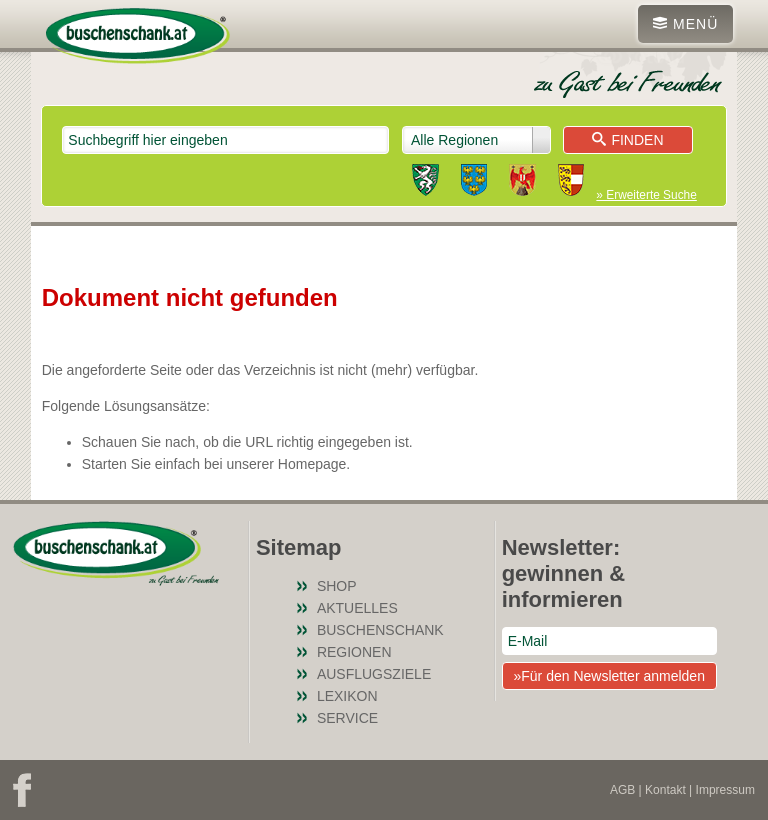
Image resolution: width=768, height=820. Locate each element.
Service (347, 718)
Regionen (354, 652)
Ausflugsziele (374, 674)
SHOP (337, 586)
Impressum (725, 790)
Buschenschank (380, 630)
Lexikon (347, 696)
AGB (622, 790)
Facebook (22, 790)
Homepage (312, 464)
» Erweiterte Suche (646, 195)
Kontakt (665, 790)
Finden (627, 140)
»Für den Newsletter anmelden (608, 676)
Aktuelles (357, 608)
